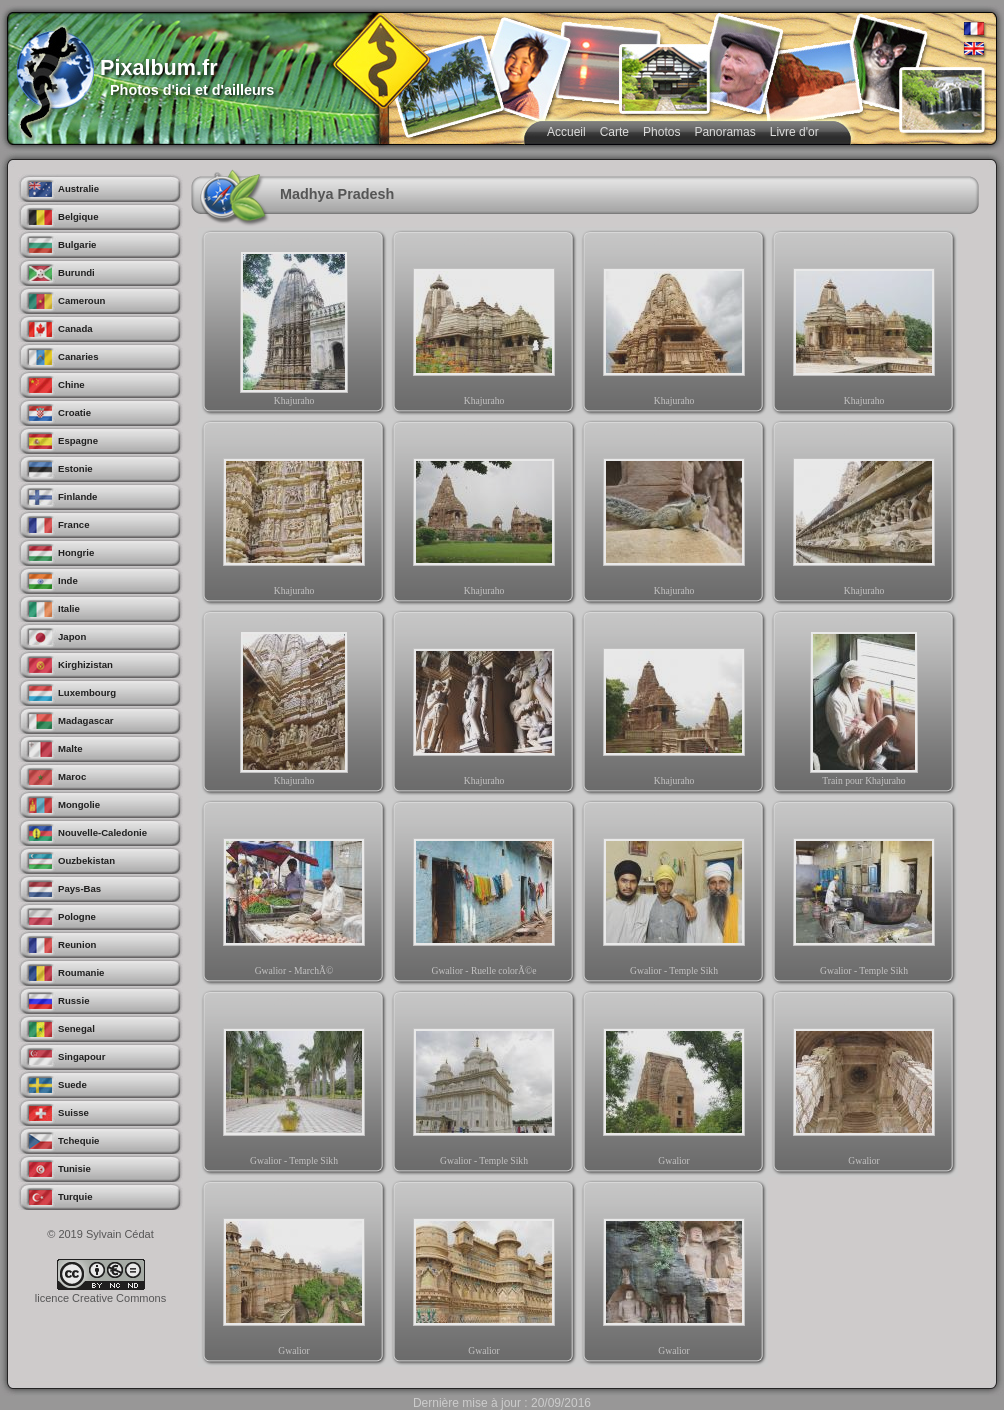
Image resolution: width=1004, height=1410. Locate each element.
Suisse (73, 1112)
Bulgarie (77, 244)
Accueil (566, 132)
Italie (69, 608)
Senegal (76, 1028)
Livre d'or (794, 132)
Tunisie (74, 1168)
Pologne (77, 916)
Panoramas (724, 132)
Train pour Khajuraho (864, 706)
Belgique (78, 216)
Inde (68, 580)
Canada (75, 328)
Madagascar (85, 720)
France (73, 524)
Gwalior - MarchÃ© (294, 896)
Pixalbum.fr (159, 67)
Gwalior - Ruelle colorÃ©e (484, 896)
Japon (72, 636)
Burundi (76, 272)
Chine (71, 384)
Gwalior (674, 1086)
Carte (614, 132)
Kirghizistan (85, 664)
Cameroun (81, 300)
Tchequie (78, 1140)
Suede (72, 1084)
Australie (78, 188)
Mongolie (79, 804)
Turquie (75, 1196)
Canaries (78, 356)
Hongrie (76, 552)
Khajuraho (294, 326)
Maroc (72, 776)
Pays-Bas (79, 888)
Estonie (75, 468)
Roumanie (81, 972)
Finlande (77, 496)
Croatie (74, 412)
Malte (70, 748)
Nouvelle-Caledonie (102, 832)
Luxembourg (87, 692)
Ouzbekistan (86, 860)
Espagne (78, 440)
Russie (73, 1000)
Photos (661, 132)
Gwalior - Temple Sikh (674, 896)
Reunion (77, 944)
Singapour (81, 1056)
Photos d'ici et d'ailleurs (192, 90)
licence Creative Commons (100, 1298)
